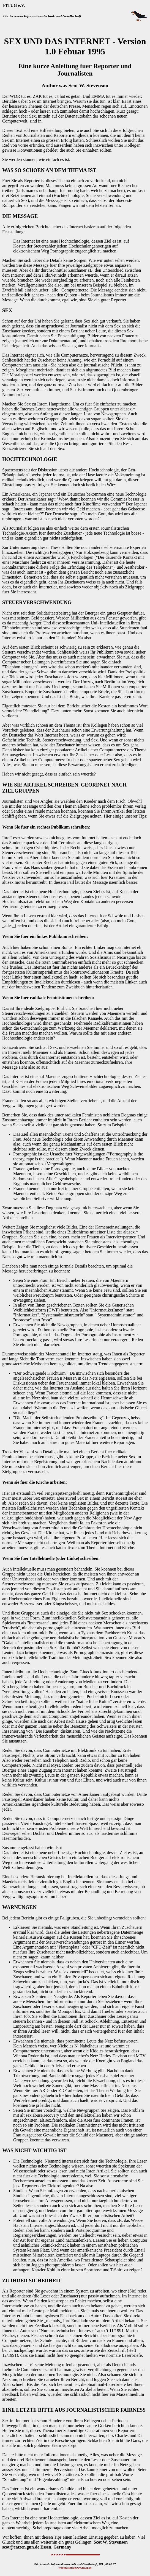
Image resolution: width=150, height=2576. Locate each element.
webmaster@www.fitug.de (74, 2567)
